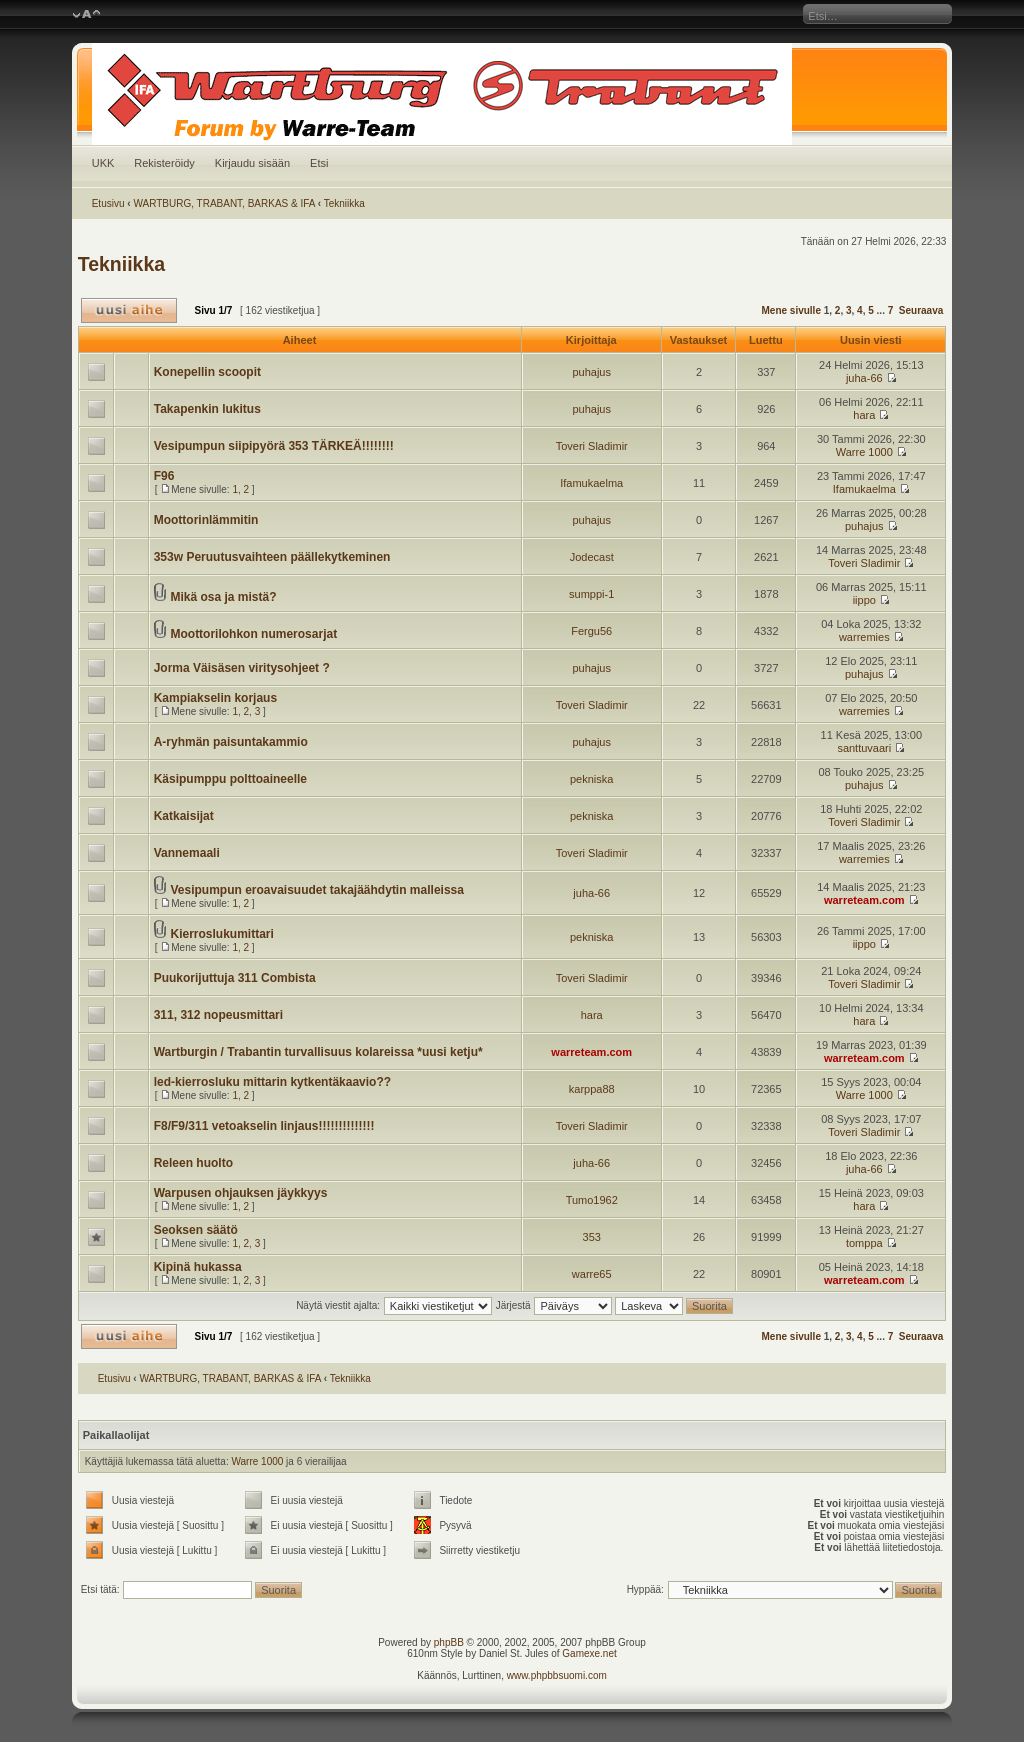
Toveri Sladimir (592, 446)
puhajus (591, 372)
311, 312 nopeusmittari (218, 1015)
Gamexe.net (589, 1653)
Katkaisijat (184, 816)
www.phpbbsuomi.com (557, 1675)
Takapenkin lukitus (207, 409)
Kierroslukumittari (221, 934)
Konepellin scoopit (207, 372)
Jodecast (592, 557)
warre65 (592, 1274)
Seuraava (921, 310)
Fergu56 (591, 631)
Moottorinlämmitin (206, 520)
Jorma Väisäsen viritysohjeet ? (242, 668)
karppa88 (592, 1089)
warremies (864, 637)
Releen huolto (193, 1163)
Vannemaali (187, 853)
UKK (103, 163)
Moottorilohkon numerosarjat (253, 634)
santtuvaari (864, 748)
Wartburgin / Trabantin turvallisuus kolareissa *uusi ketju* (318, 1052)
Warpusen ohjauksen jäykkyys (241, 1193)
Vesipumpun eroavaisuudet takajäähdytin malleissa (316, 890)
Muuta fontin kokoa (86, 15)
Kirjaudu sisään (252, 163)
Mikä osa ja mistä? (223, 597)
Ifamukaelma (591, 483)
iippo (864, 600)
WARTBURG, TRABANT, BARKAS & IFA (224, 203)
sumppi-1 (591, 594)
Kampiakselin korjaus (215, 698)
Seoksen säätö (196, 1230)
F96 (164, 476)
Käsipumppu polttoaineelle (230, 779)
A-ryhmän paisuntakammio (231, 742)
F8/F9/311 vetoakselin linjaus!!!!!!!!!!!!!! (264, 1126)
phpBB (449, 1642)
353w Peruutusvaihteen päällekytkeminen (272, 557)
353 (592, 1237)
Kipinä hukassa (198, 1267)
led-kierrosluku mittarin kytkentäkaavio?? (272, 1082)
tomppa (864, 1243)
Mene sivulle (790, 310)
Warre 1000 (864, 452)
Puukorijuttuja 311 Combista (235, 978)
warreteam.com (864, 900)
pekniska (591, 779)
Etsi (319, 163)
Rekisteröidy (164, 163)
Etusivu (108, 203)
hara (864, 415)
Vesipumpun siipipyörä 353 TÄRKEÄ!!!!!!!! (274, 446)
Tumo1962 (592, 1200)
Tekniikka (344, 203)
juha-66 (864, 378)
